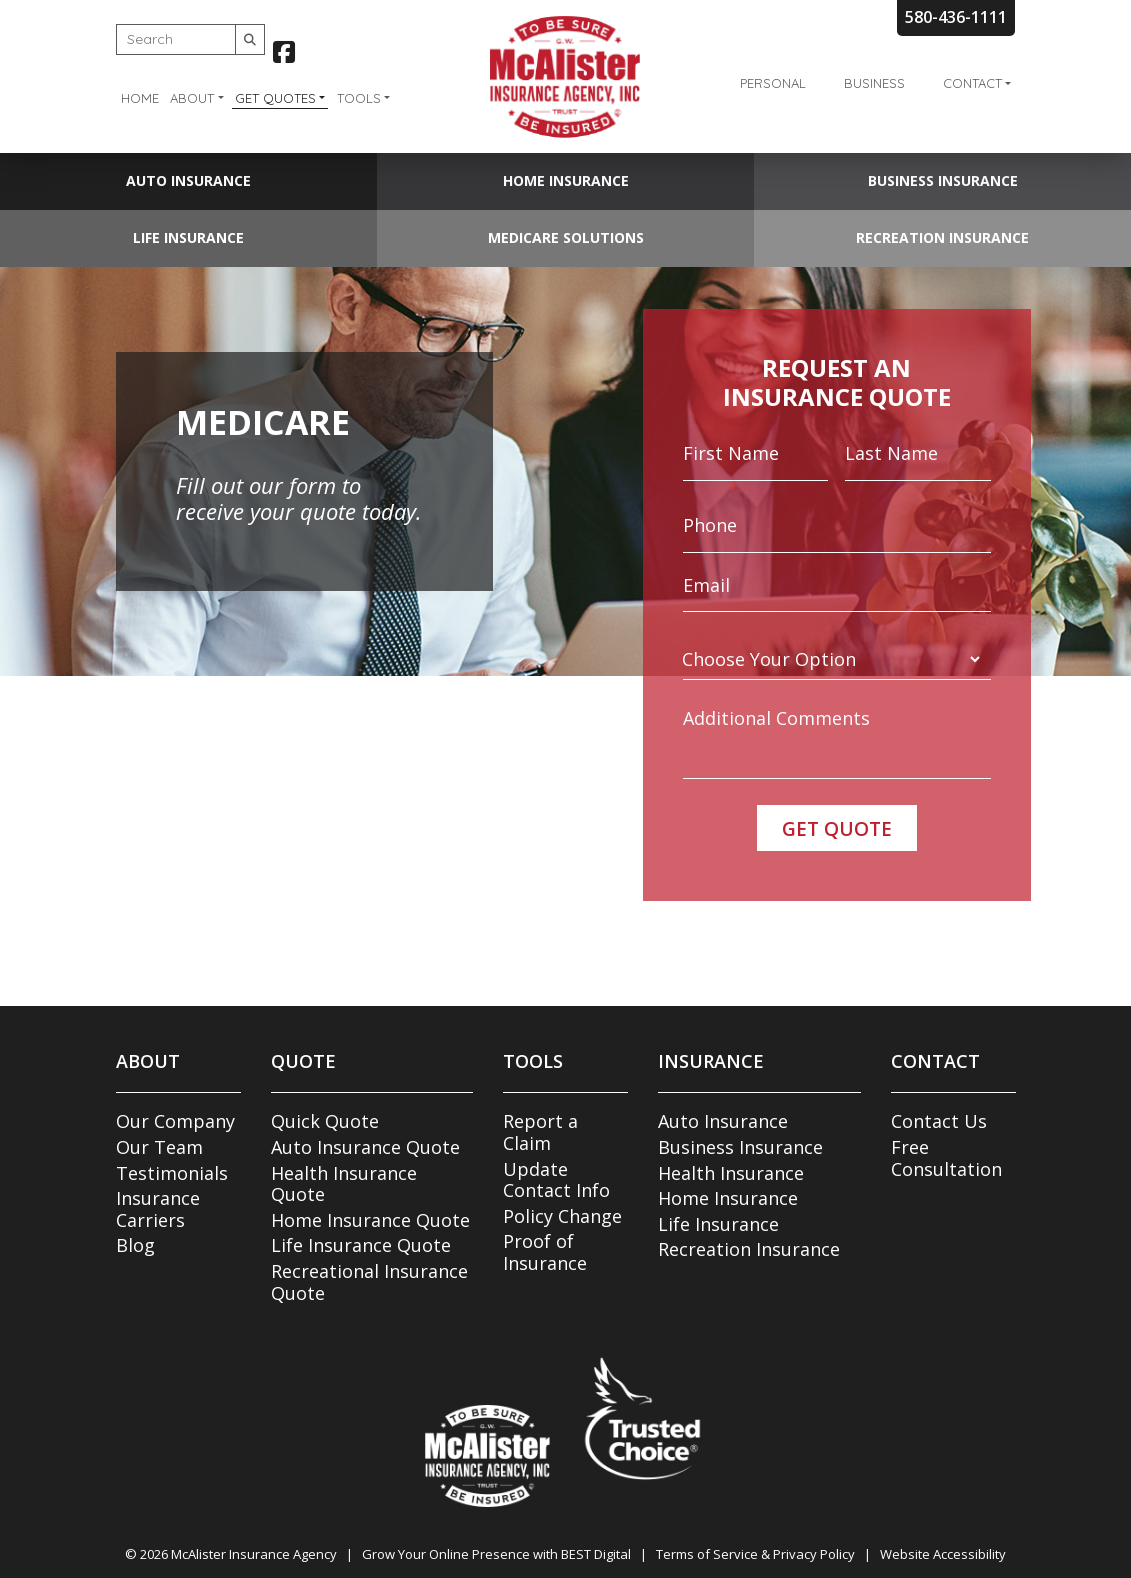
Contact (972, 83)
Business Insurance (943, 180)
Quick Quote (325, 1121)
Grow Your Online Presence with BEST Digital (496, 1554)
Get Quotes (275, 98)
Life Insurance (188, 237)
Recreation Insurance (942, 237)
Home (140, 98)
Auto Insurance (188, 180)
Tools (359, 98)
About (192, 98)
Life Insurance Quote (361, 1245)
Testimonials (172, 1173)
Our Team (159, 1147)
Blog (135, 1245)
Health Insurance (731, 1173)
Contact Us (939, 1121)
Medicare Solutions (566, 237)
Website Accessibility (943, 1554)
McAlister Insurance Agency (254, 1554)
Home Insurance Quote (370, 1220)
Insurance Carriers (158, 1209)
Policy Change (562, 1216)
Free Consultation (946, 1158)
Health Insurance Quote (344, 1184)
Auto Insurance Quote (365, 1147)
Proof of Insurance (545, 1252)
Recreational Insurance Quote (369, 1282)
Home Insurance (566, 180)
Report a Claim (540, 1132)
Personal (773, 83)
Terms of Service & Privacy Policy (755, 1554)
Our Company (175, 1121)
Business (874, 83)
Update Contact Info (556, 1180)
